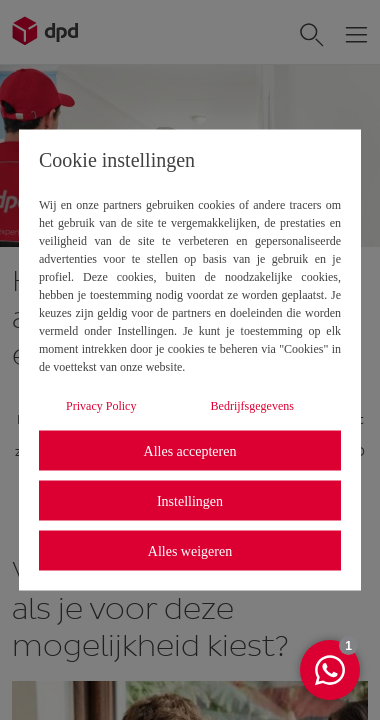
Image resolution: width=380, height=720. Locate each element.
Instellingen (190, 500)
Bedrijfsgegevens (252, 406)
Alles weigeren (190, 550)
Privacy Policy (101, 406)
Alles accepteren (190, 450)
